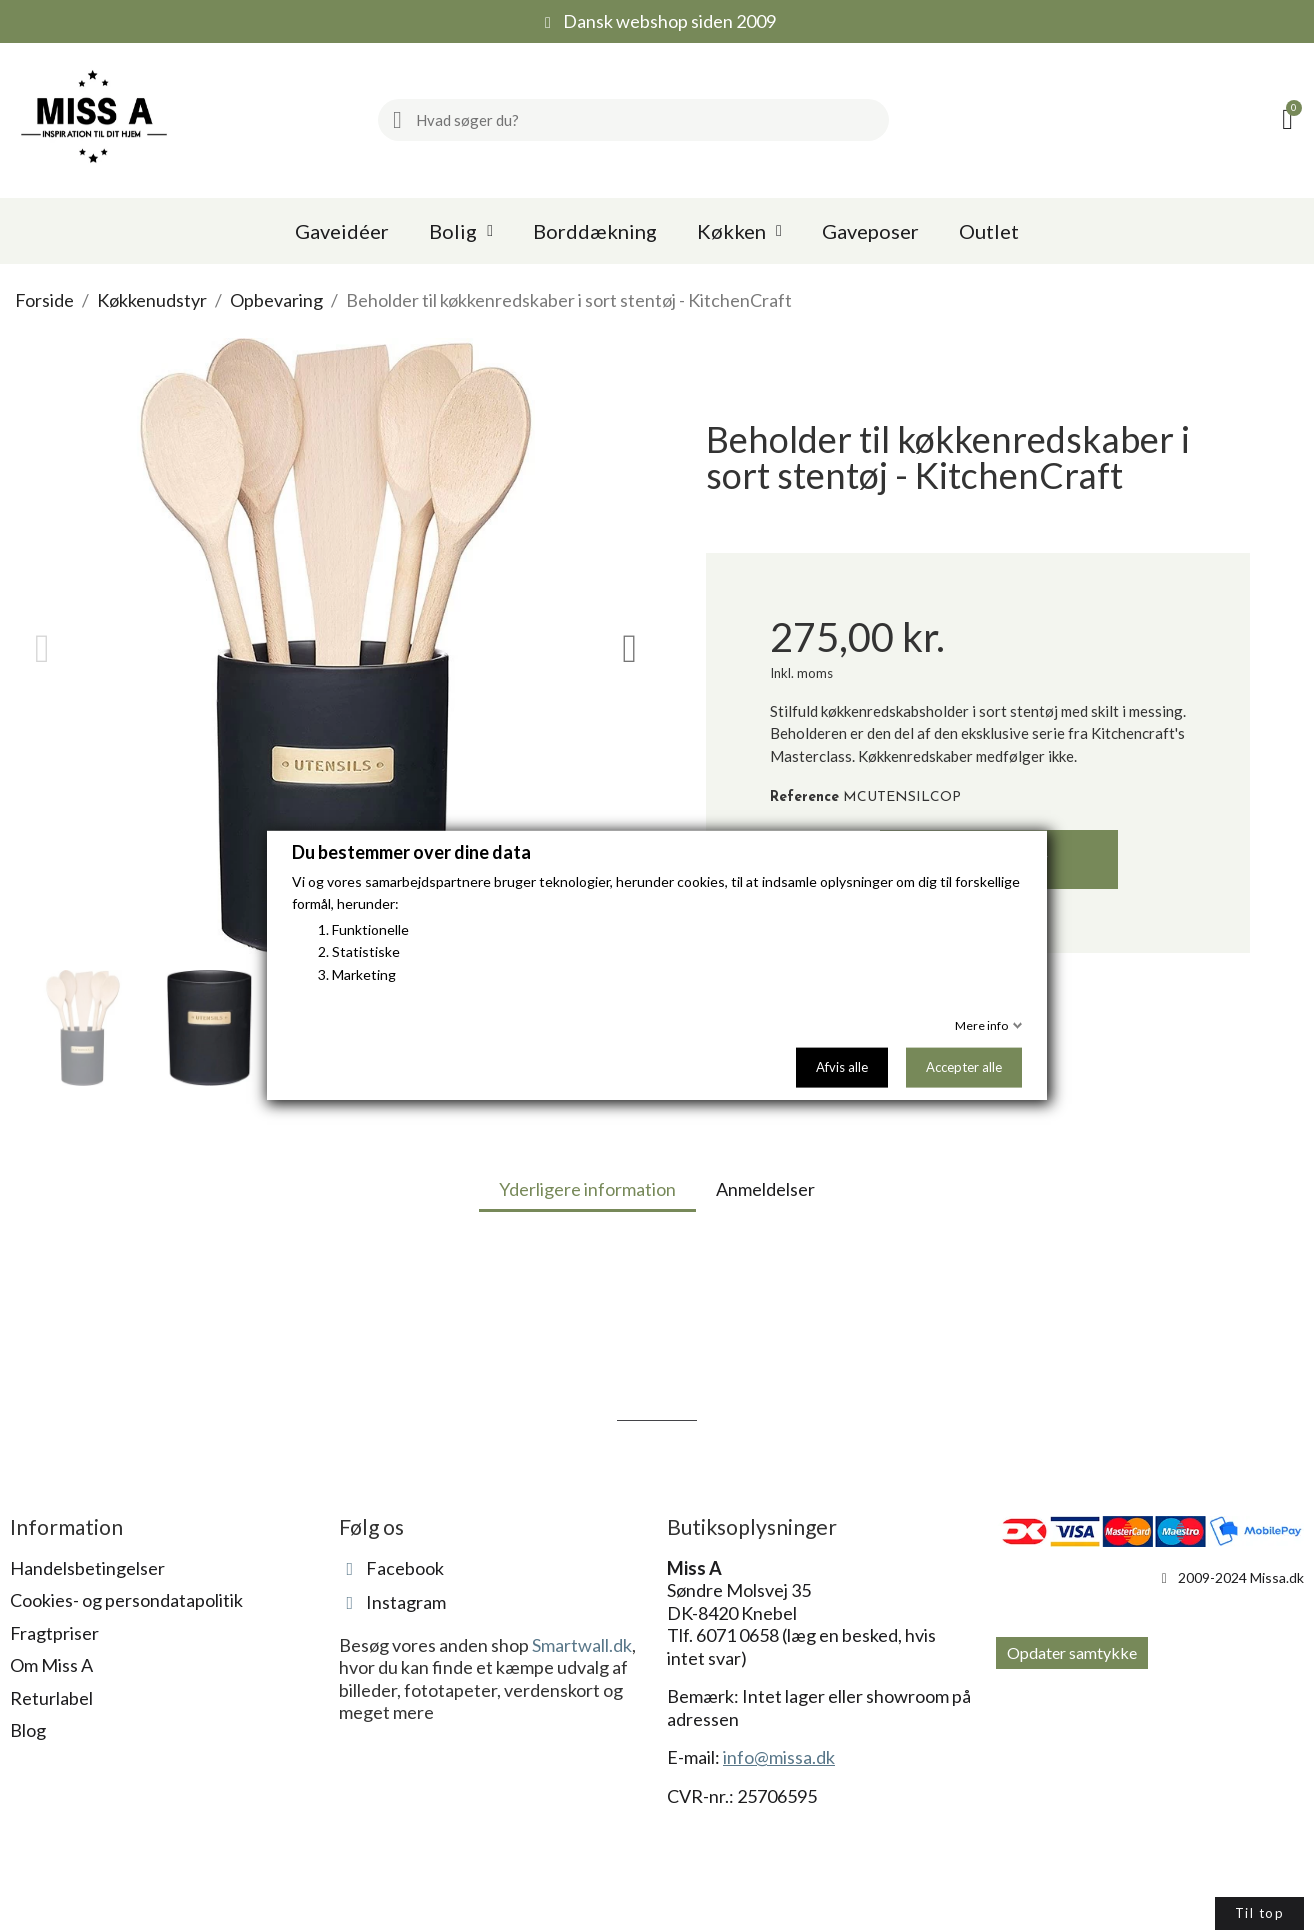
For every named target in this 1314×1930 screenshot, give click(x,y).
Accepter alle (964, 1067)
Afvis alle (842, 1067)
